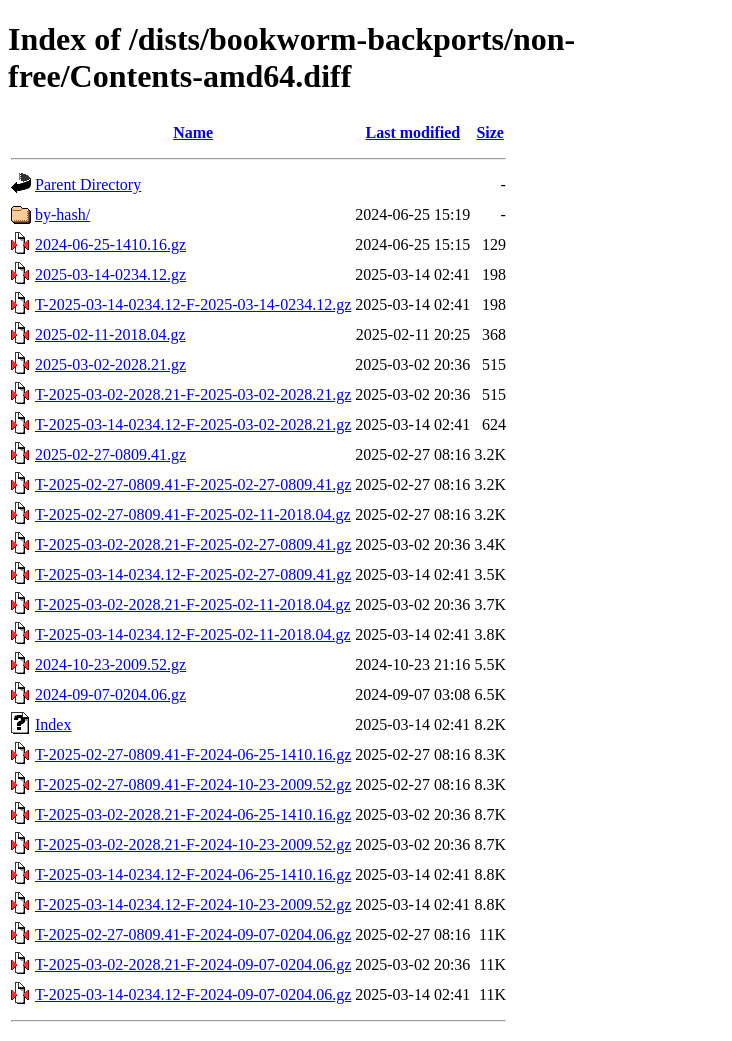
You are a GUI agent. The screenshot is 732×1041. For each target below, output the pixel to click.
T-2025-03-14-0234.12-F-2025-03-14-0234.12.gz (193, 304)
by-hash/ (62, 214)
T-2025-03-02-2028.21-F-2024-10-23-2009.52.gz (193, 844)
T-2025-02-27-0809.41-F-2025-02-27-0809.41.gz (193, 484)
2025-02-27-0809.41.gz (110, 454)
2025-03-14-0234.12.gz (110, 274)
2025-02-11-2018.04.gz (110, 334)
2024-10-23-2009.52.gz (110, 664)
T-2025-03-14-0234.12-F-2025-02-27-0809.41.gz (193, 574)
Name (193, 132)
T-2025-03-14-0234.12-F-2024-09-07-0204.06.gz (193, 994)
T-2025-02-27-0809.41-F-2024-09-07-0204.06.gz (193, 934)
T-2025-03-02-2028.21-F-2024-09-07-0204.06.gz (193, 964)
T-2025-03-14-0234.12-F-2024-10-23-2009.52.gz (193, 904)
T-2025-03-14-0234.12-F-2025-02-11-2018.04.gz (193, 634)
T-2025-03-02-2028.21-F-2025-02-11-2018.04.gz (193, 604)
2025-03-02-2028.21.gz (110, 364)
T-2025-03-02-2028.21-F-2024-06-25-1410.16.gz (193, 814)
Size (490, 132)
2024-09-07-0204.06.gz (110, 694)
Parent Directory (88, 184)
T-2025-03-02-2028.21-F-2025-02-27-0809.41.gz (193, 544)
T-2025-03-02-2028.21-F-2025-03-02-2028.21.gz (193, 394)
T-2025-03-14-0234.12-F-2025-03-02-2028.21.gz (193, 424)
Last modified (412, 132)
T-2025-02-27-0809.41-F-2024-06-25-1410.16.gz (193, 754)
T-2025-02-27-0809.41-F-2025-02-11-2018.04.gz (193, 514)
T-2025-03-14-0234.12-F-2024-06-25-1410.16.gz (193, 874)
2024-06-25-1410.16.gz (110, 244)
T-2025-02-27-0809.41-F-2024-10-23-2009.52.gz (193, 784)
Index (53, 724)
